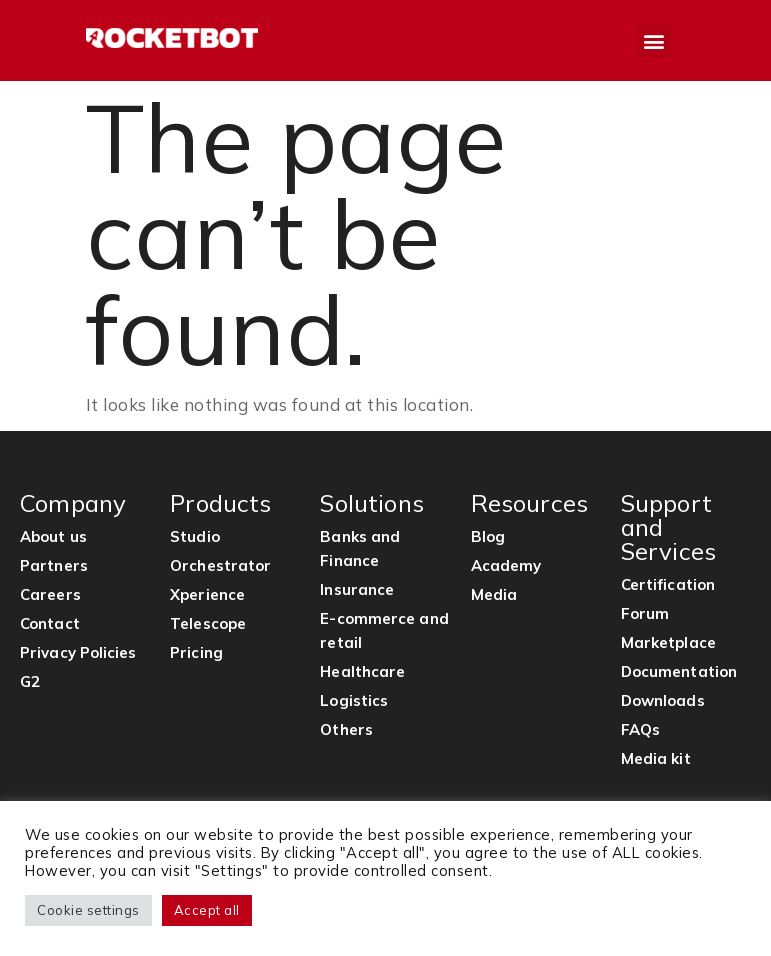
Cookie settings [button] (88, 910)
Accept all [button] (207, 910)
